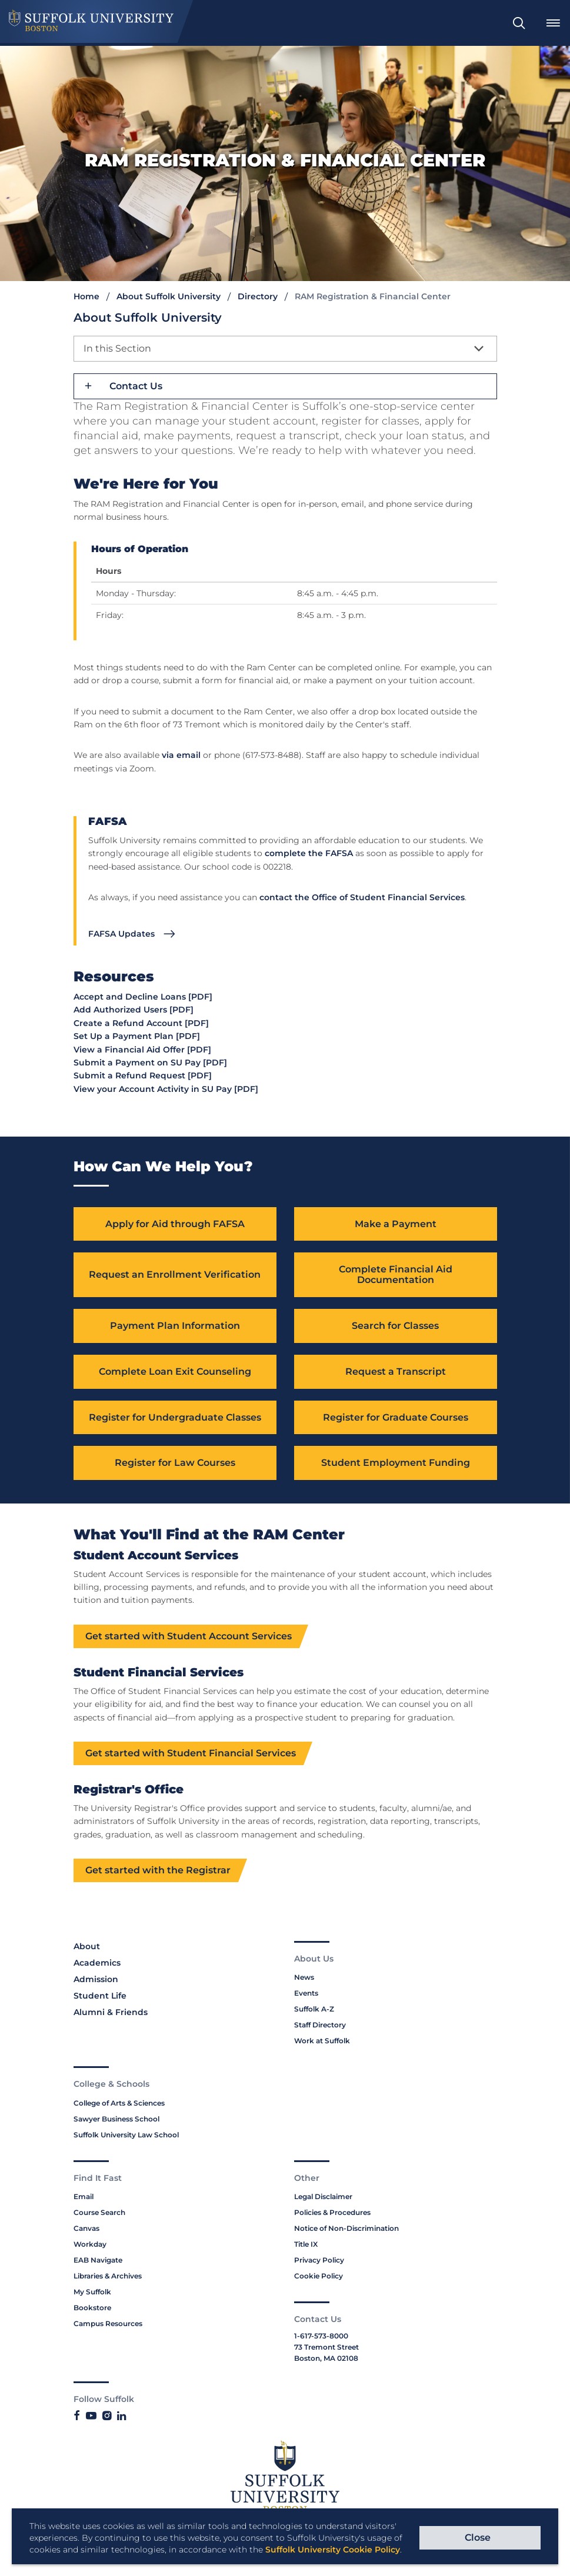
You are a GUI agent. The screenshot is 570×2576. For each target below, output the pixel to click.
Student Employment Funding (395, 1463)
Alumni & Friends (111, 2013)
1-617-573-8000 (321, 2336)
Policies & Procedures (332, 2213)
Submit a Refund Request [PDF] (143, 1075)
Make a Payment (395, 1223)
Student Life (100, 1997)
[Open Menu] (553, 23)
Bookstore (92, 2308)
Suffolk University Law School (126, 2135)
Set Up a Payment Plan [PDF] (137, 1036)
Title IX (306, 2245)
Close (478, 2537)
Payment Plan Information (175, 1326)
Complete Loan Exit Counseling (175, 1372)
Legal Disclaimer (323, 2197)
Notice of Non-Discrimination (346, 2229)
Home (86, 296)
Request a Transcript (395, 1372)
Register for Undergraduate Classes (175, 1418)
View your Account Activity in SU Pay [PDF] (166, 1089)
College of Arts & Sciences (119, 2103)
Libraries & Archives (108, 2277)
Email (84, 2197)
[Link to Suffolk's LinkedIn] (121, 2417)
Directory (258, 296)
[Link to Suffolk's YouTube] (91, 2417)
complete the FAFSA (309, 853)
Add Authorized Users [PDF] (134, 1009)
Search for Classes (395, 1326)
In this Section (117, 348)
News (304, 1978)
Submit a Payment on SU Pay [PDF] (150, 1062)
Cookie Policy (318, 2277)
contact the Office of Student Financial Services (362, 897)
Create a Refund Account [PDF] (141, 1023)
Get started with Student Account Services (188, 1636)
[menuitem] (519, 23)
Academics (97, 1964)
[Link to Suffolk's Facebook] (77, 2417)
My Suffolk (92, 2292)
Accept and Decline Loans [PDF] (143, 996)
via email (181, 755)
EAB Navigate (98, 2261)
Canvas (86, 2229)
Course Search (99, 2213)
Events (306, 1994)
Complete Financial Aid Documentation (395, 1275)
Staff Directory (320, 2026)
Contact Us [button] (135, 386)
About (87, 1947)
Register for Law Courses (175, 1463)
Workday (90, 2245)
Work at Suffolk (322, 2041)
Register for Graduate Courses (395, 1418)
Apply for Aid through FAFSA (175, 1223)
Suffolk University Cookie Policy (332, 2549)
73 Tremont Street (326, 2347)
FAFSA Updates (121, 933)
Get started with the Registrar (158, 1871)
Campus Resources (108, 2324)
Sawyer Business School (116, 2119)
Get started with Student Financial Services (190, 1754)
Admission (96, 1980)
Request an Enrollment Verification (175, 1275)
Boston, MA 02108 (326, 2359)
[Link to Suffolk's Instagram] (106, 2417)
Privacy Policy (319, 2261)
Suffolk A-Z (314, 2010)
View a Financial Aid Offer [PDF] (142, 1049)
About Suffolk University (168, 296)
